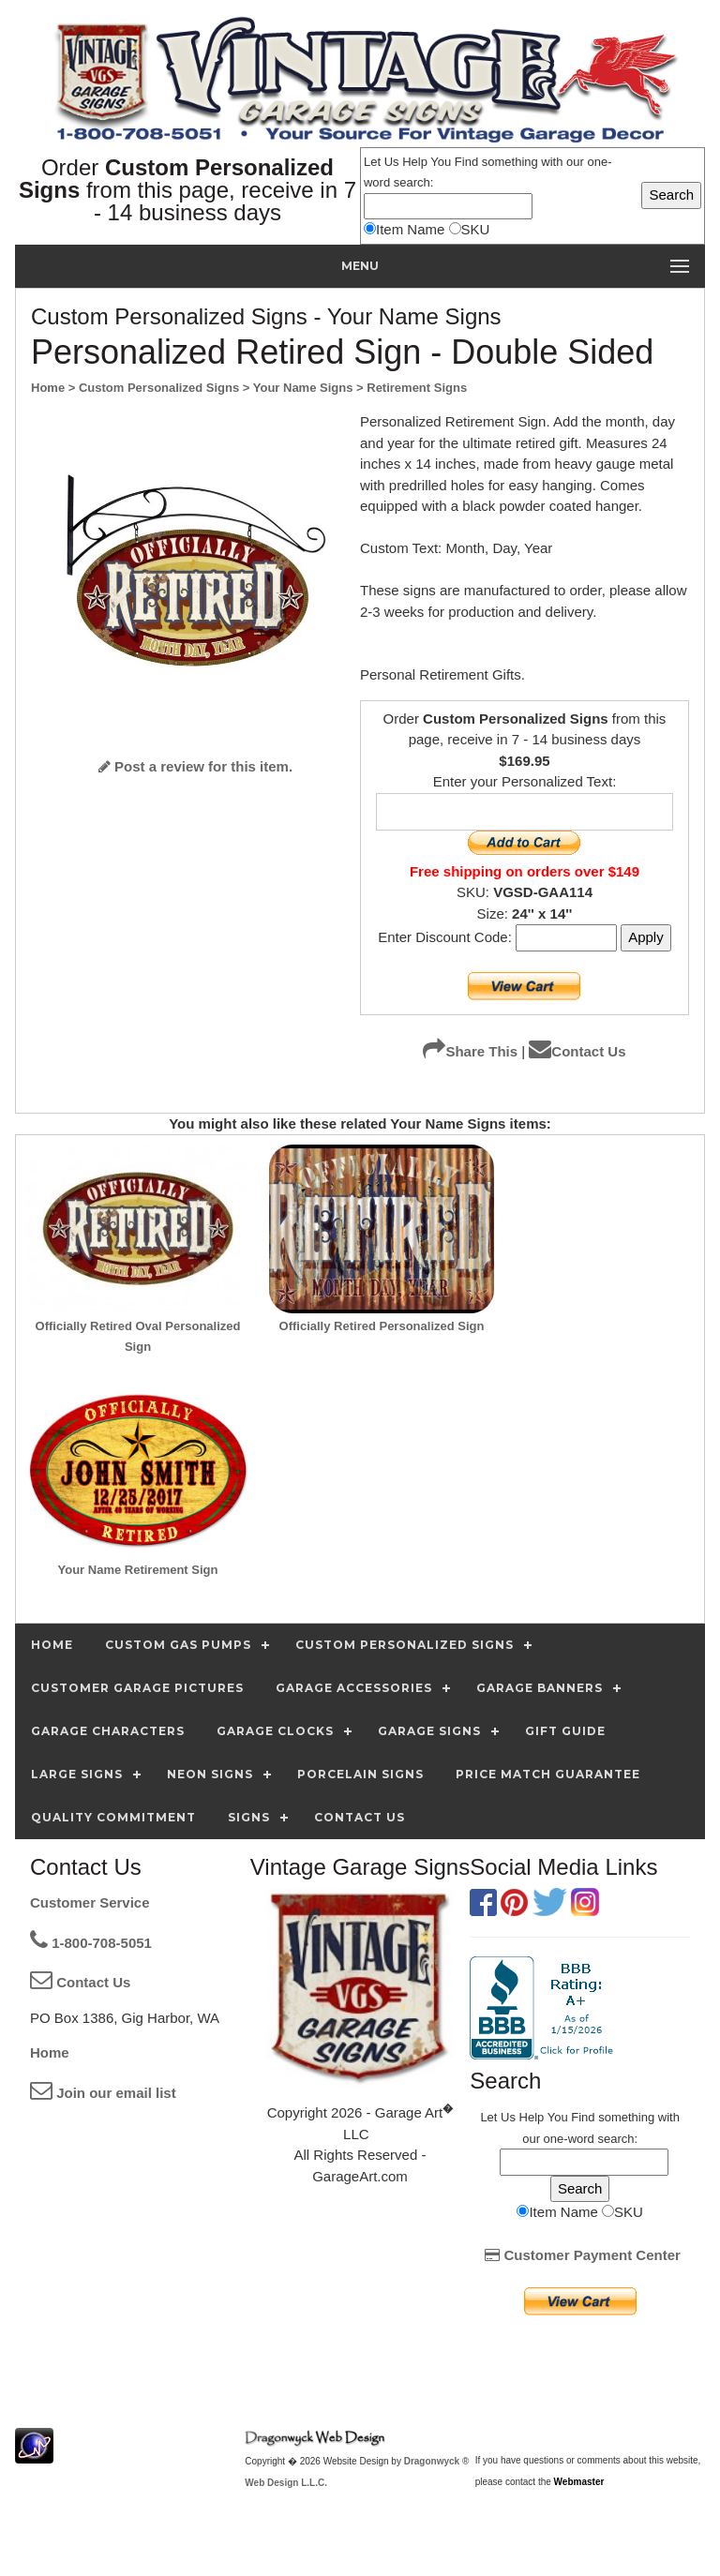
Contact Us (577, 1051)
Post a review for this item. (195, 766)
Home (49, 2052)
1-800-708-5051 (91, 1943)
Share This (470, 1051)
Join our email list (103, 2093)
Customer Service (90, 1902)
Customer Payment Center (583, 2255)
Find (466, 162)
